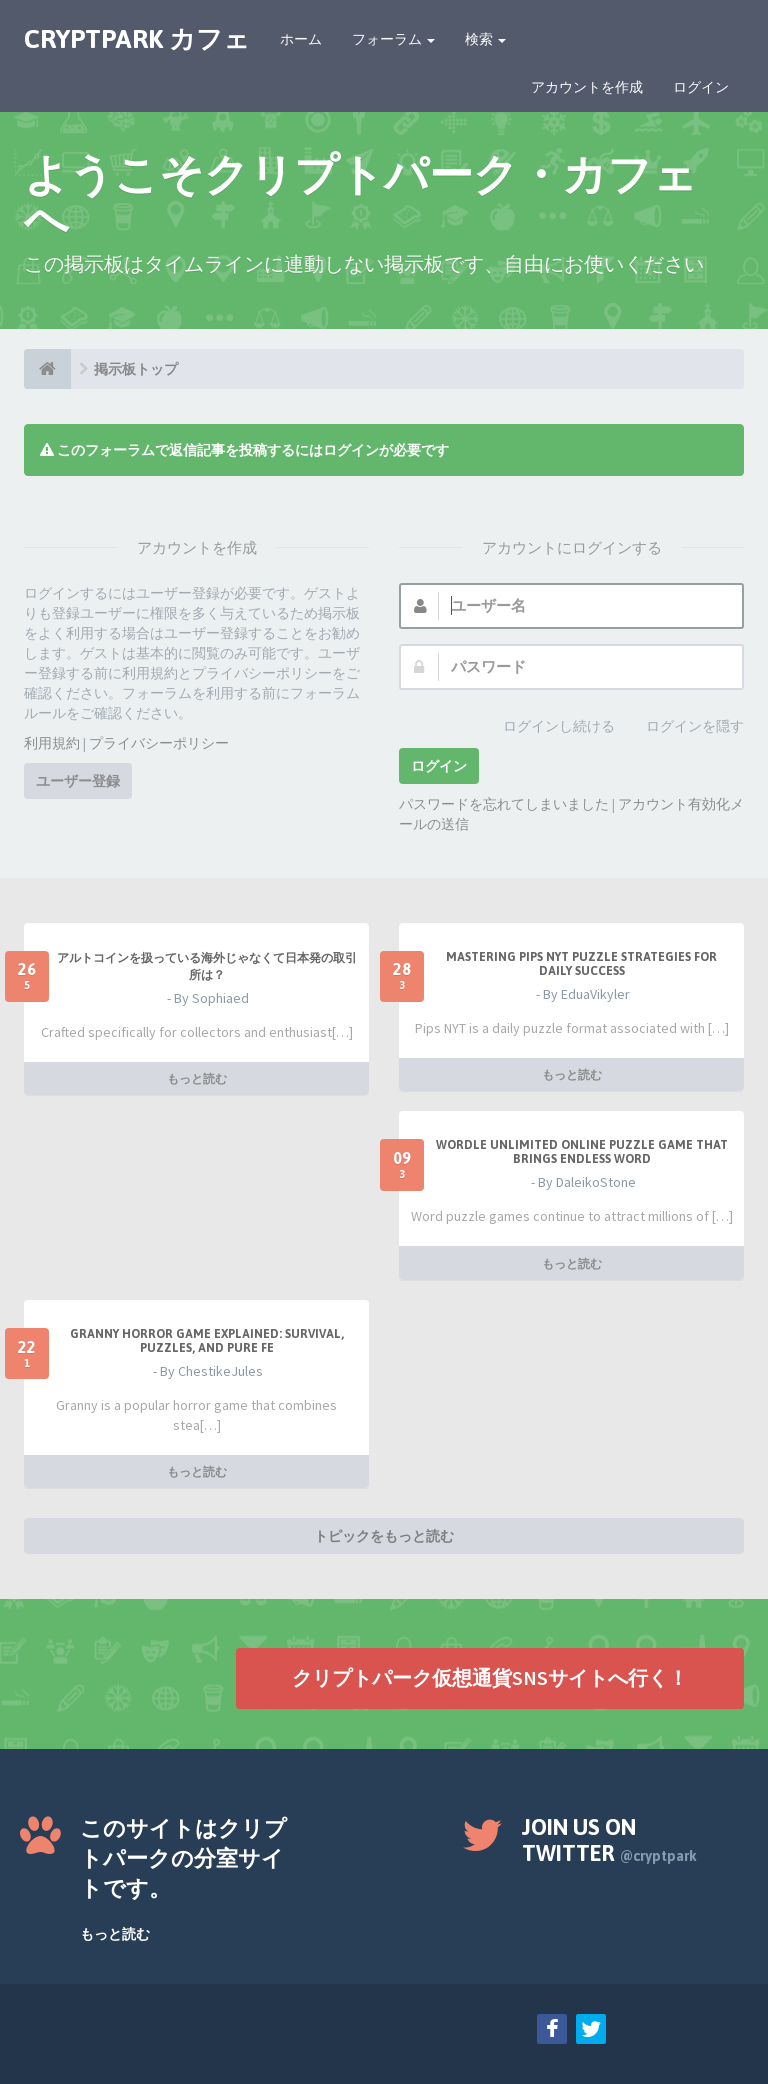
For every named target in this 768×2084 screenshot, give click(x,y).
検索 (485, 39)
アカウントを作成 (587, 87)
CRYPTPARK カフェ (137, 39)
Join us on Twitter (609, 1840)
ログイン (701, 87)
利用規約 (52, 743)
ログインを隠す (684, 727)
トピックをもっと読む (384, 1536)
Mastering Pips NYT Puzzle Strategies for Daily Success (581, 964)
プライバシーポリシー (159, 743)
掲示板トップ (136, 369)
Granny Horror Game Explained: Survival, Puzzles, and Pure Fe (207, 1341)
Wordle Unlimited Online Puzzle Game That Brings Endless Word (582, 1152)
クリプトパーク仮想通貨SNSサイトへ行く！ (490, 1677)
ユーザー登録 (78, 781)
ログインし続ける (548, 727)
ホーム (301, 39)
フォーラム (393, 39)
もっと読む (197, 1078)
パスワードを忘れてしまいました (504, 804)
